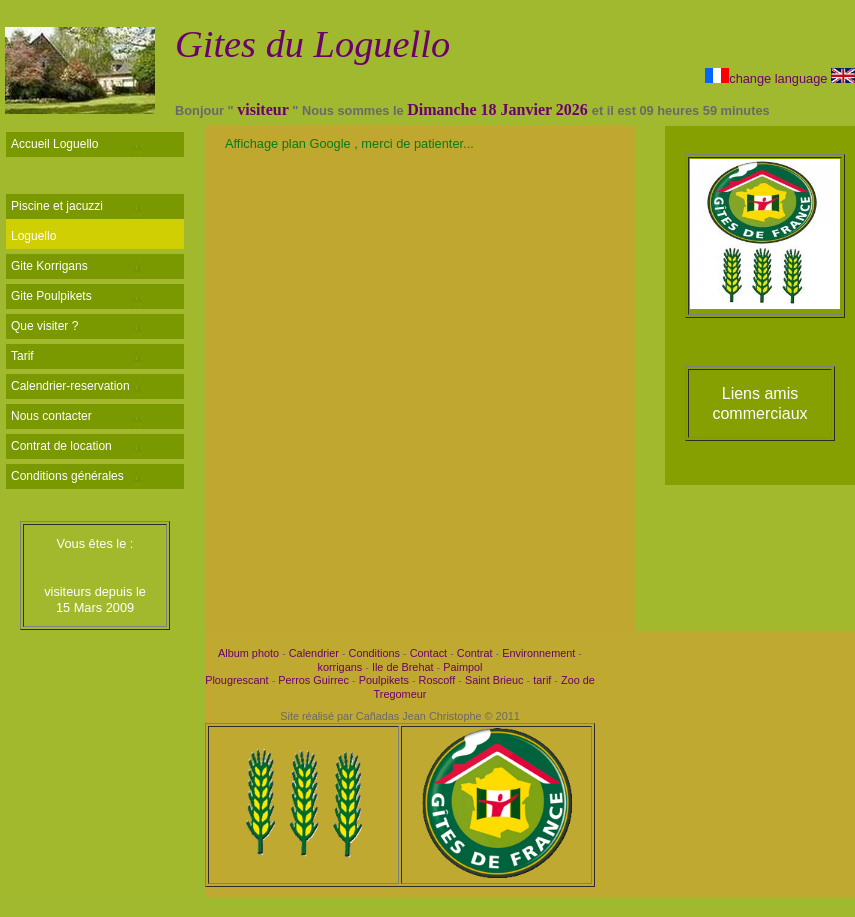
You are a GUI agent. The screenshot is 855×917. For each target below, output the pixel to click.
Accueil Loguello (54, 144)
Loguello (33, 236)
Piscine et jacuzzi (57, 206)
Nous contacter (51, 416)
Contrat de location (61, 446)
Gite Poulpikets (51, 296)
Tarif (22, 356)
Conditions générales (67, 476)
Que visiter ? (44, 326)
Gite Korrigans (49, 266)
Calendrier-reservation (70, 386)
